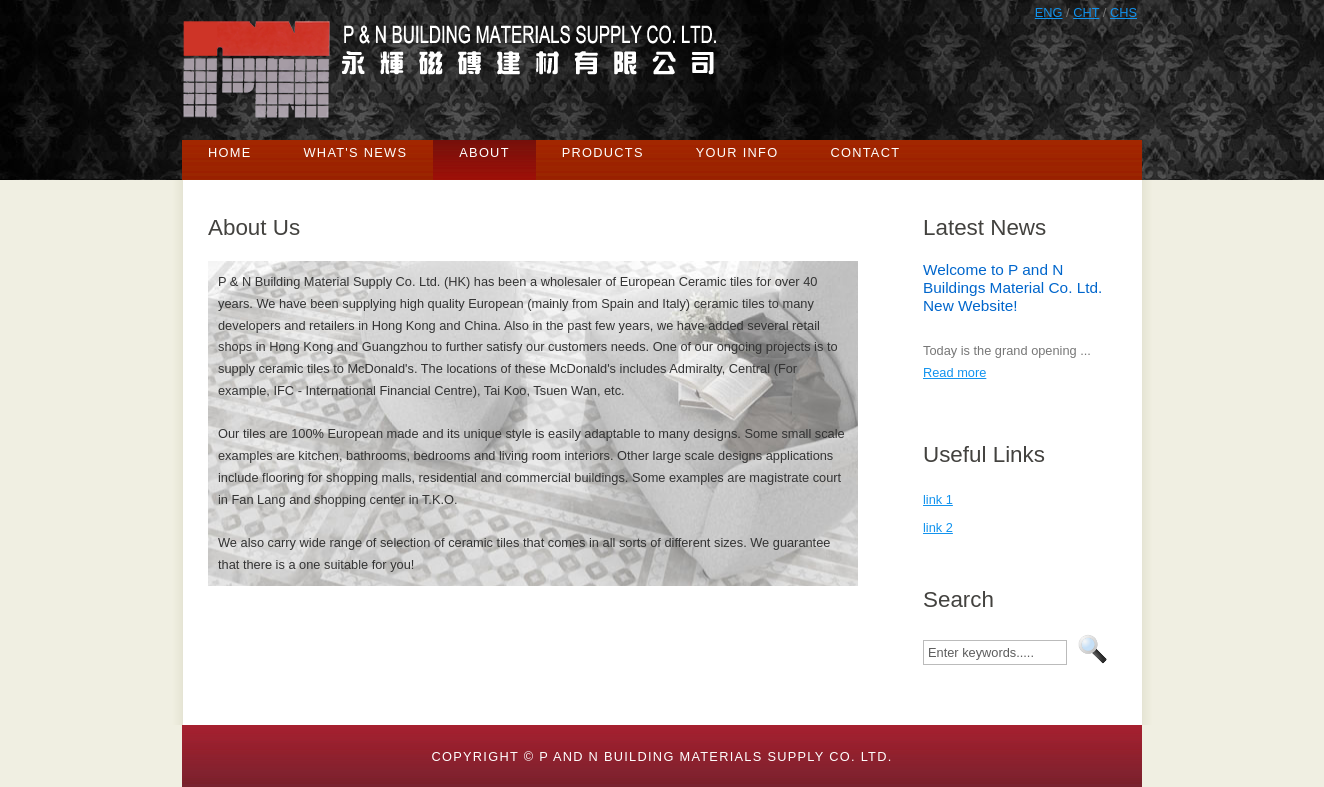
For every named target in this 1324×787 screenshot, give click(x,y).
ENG (1049, 12)
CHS (1123, 12)
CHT (1086, 12)
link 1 (938, 499)
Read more (954, 372)
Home (230, 152)
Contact (865, 152)
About (484, 152)
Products (603, 152)
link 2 (938, 527)
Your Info (737, 152)
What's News (356, 152)
